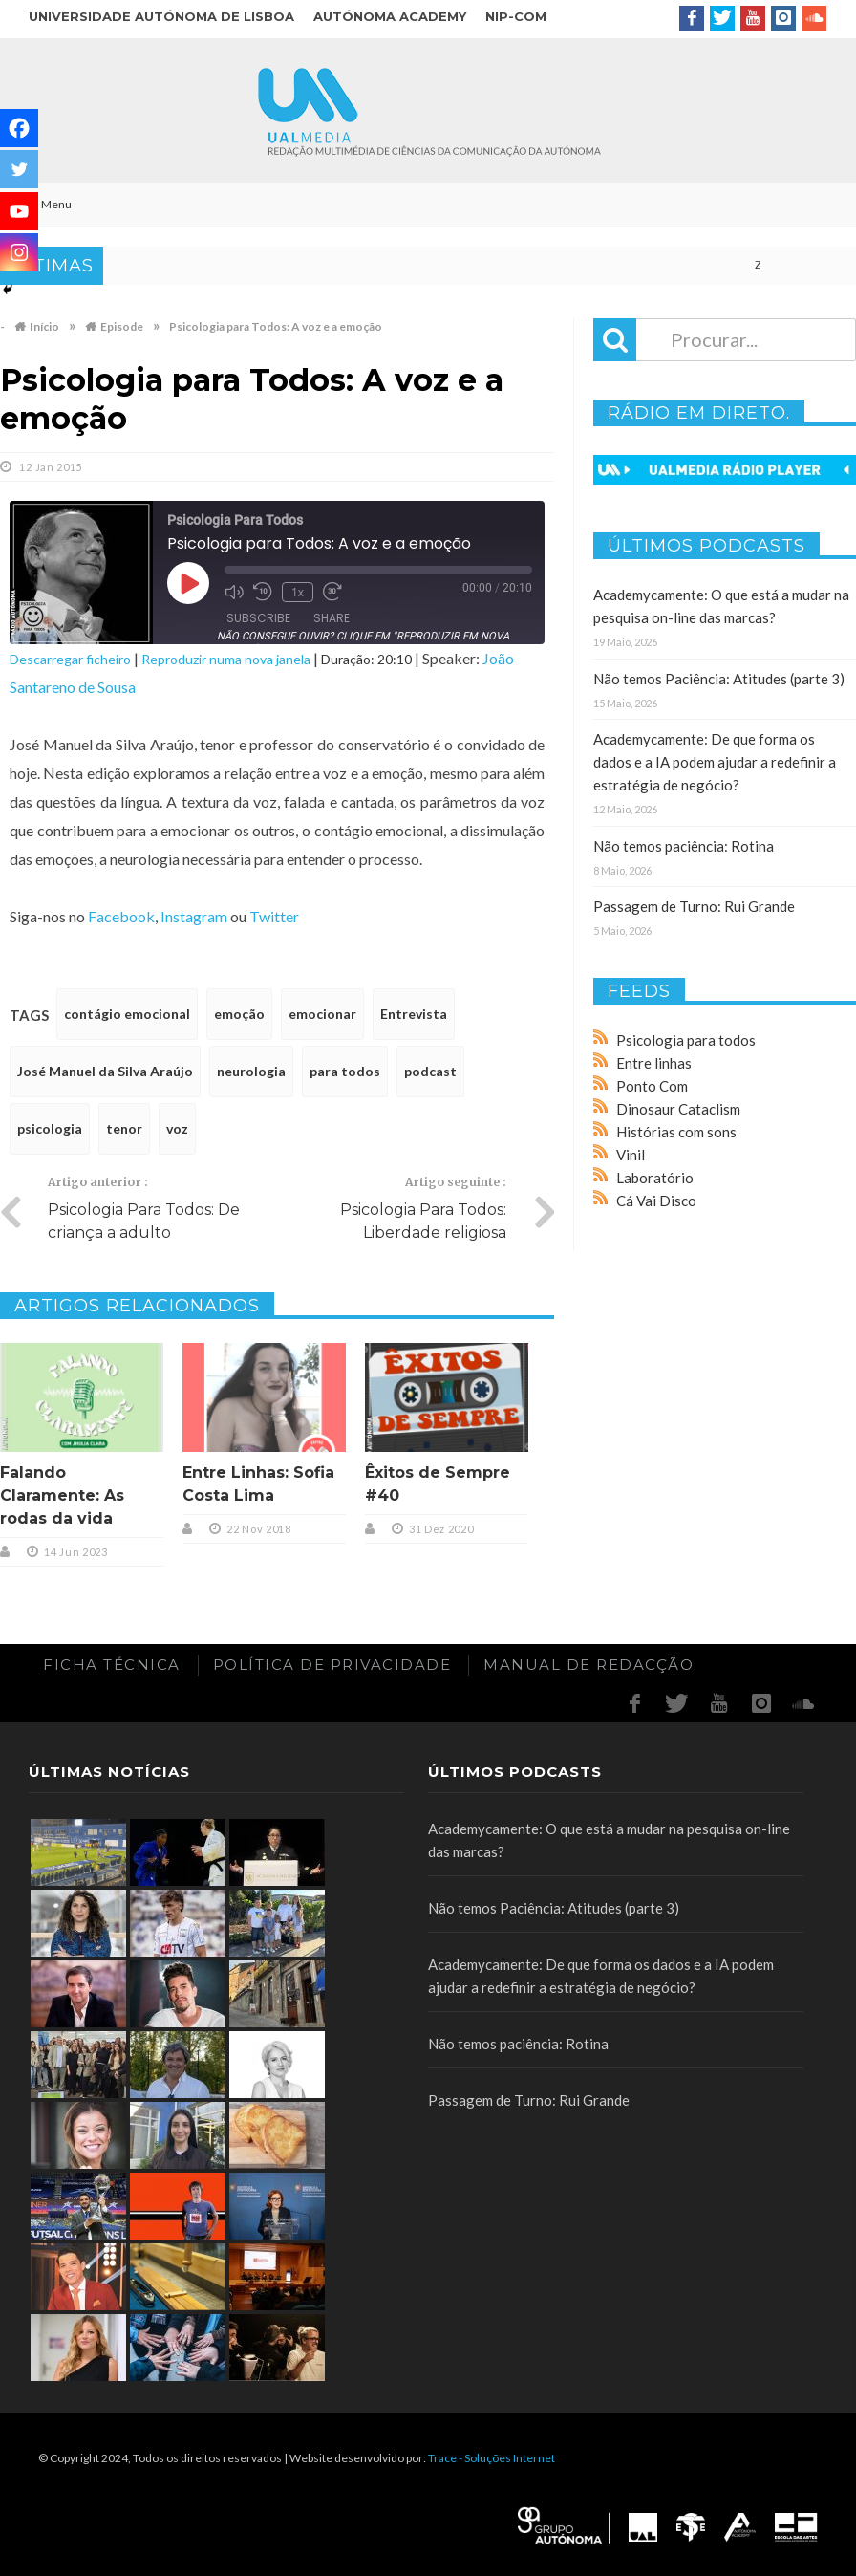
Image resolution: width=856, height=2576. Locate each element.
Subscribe (258, 618)
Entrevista (413, 1014)
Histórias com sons (676, 1131)
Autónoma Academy (389, 16)
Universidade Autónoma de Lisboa (161, 16)
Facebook (121, 916)
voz (177, 1128)
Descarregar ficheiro (70, 659)
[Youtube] (19, 211)
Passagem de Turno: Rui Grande (694, 906)
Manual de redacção (588, 1665)
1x (297, 592)
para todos (345, 1071)
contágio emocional (127, 1014)
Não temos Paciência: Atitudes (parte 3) (719, 678)
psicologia (49, 1128)
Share (331, 618)
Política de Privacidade (332, 1665)
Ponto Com (652, 1085)
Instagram (193, 916)
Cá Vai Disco (656, 1200)
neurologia (251, 1071)
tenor (124, 1128)
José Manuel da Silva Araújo (105, 1071)
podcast (430, 1071)
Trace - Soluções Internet (491, 2458)
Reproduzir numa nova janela (225, 659)
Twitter (274, 916)
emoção (239, 1014)
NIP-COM (515, 16)
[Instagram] (19, 252)
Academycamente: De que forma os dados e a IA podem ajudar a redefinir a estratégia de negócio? (714, 761)
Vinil (630, 1154)
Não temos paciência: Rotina (683, 846)
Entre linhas (654, 1063)
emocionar (322, 1014)
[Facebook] (19, 128)
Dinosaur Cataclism (678, 1108)
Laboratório (655, 1177)
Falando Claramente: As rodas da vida (62, 1495)
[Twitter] (19, 169)
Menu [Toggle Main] (45, 204)
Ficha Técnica (112, 1665)
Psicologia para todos (686, 1040)
